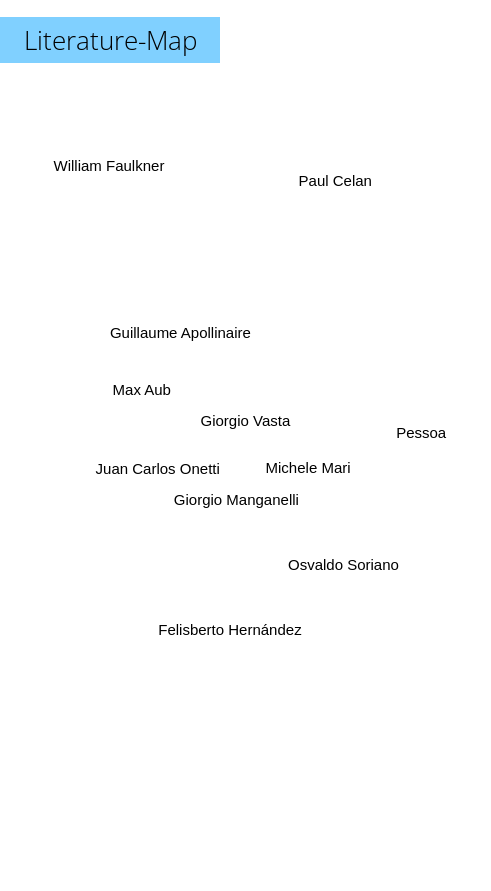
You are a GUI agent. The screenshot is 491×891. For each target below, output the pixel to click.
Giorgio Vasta (246, 420)
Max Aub (142, 390)
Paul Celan (332, 186)
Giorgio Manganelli (237, 499)
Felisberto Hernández (230, 622)
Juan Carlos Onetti (160, 463)
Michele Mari (306, 462)
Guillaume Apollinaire (181, 333)
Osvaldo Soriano (342, 558)
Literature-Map (110, 40)
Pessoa (417, 435)
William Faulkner (113, 173)
